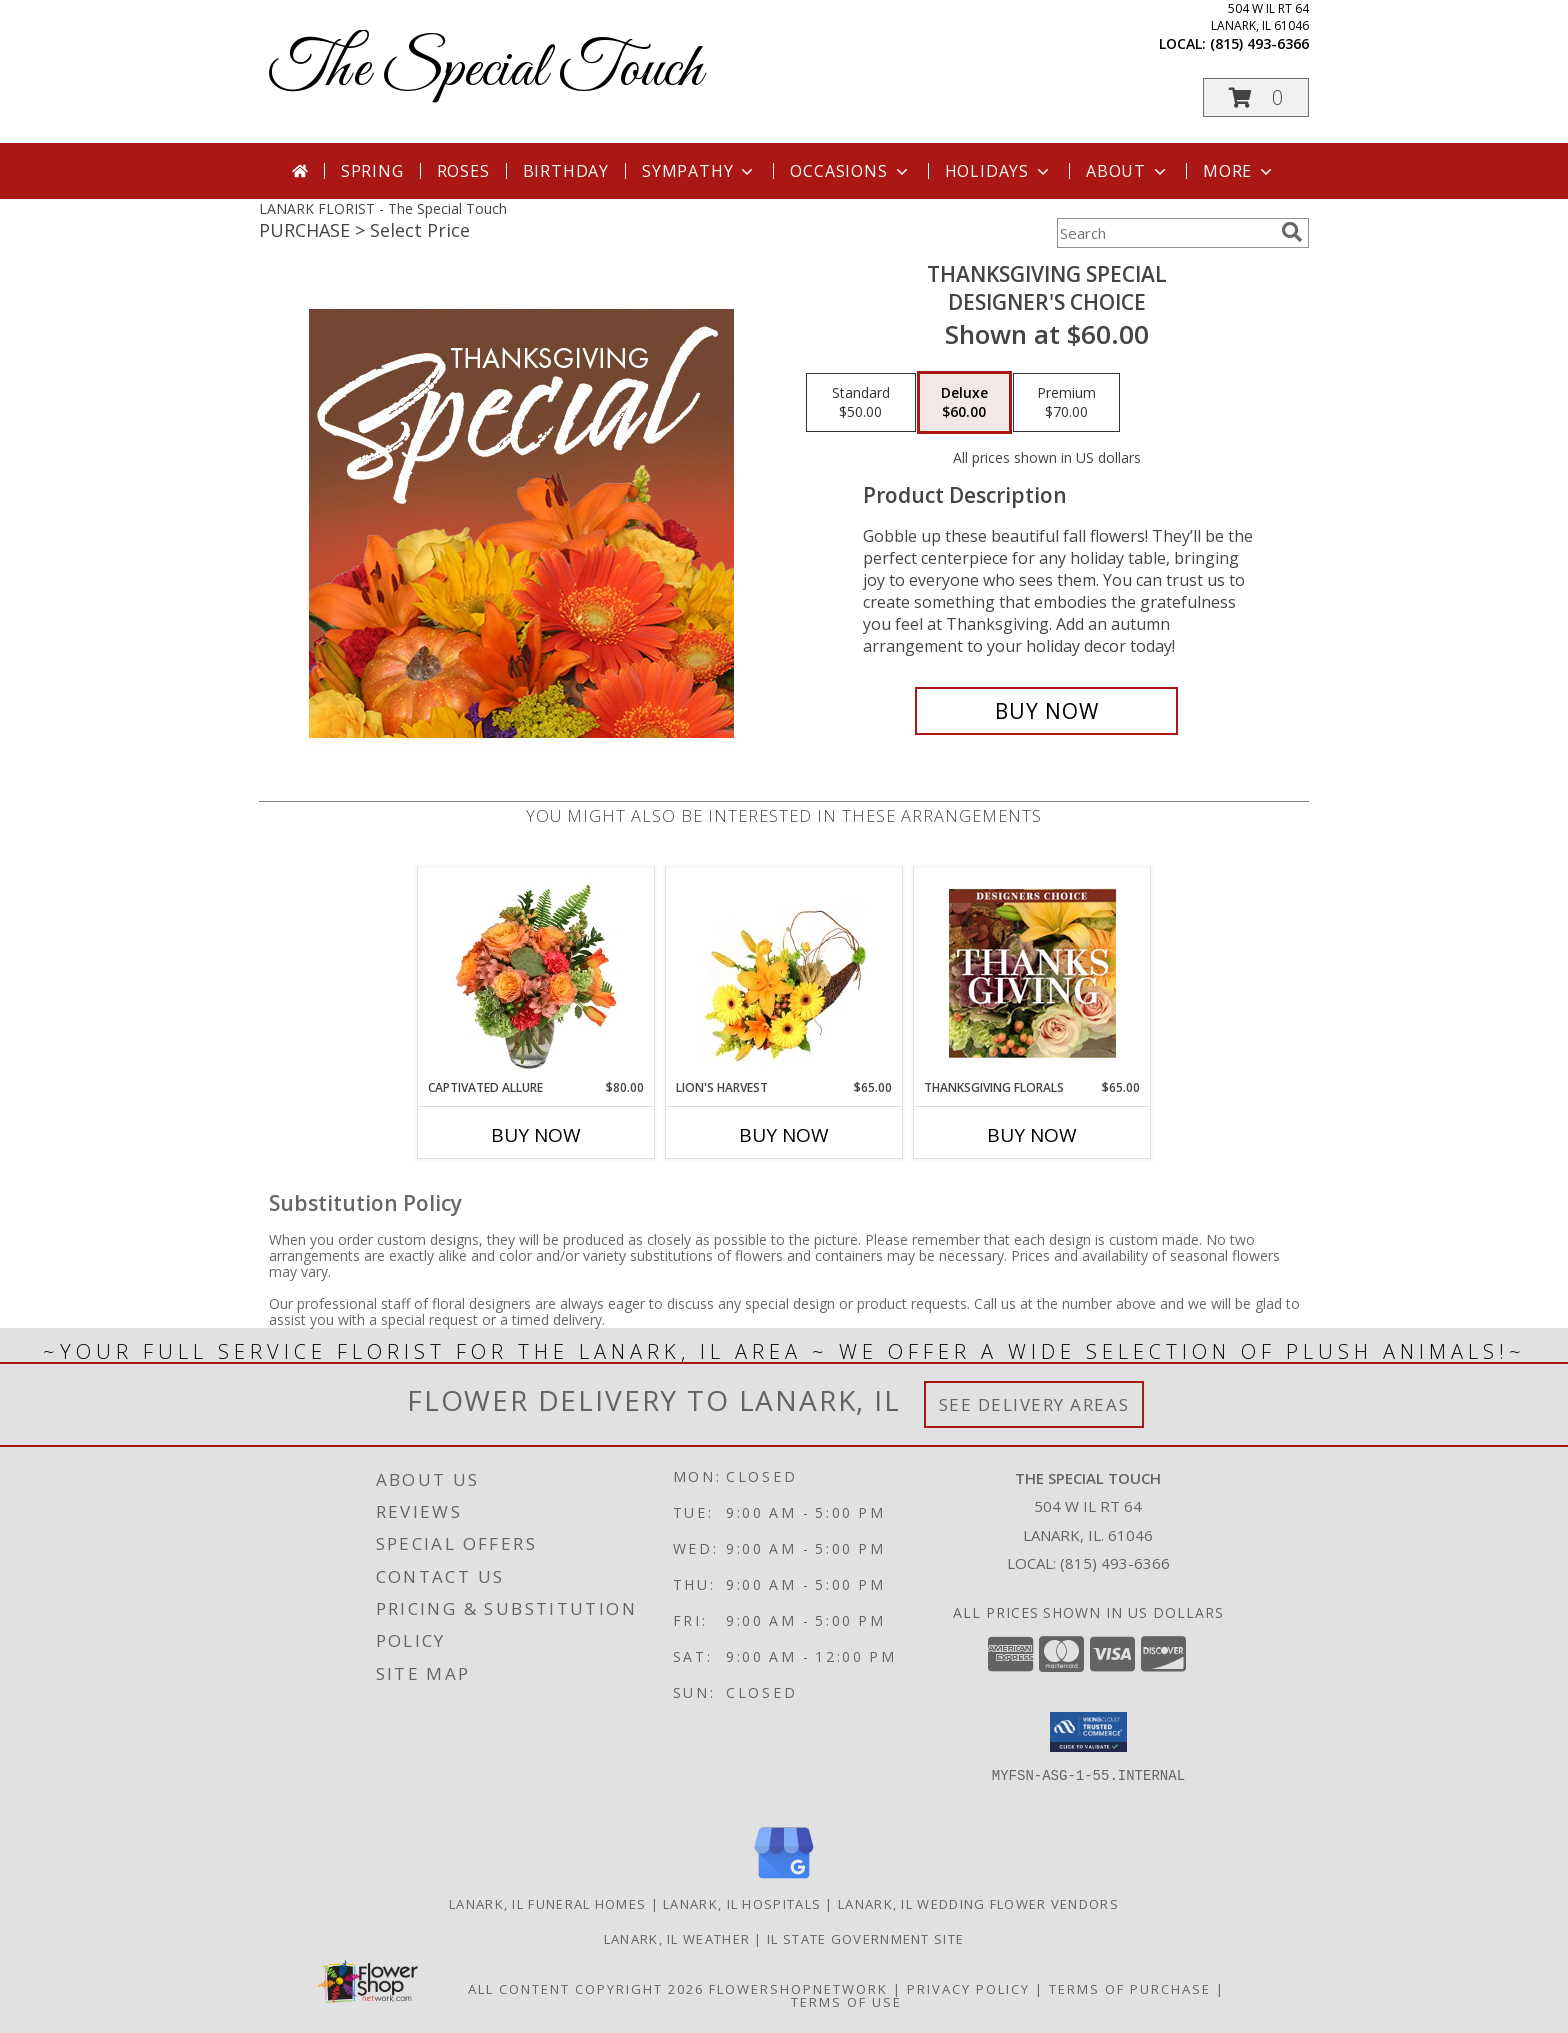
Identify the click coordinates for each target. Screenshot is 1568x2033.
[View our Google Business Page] (784, 1879)
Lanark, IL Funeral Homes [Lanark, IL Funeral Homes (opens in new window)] (547, 1904)
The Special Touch (485, 70)
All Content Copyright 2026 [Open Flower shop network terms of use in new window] (586, 1989)
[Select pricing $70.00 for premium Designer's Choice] (1066, 403)
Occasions (850, 171)
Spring (372, 171)
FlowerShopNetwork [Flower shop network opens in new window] (798, 1989)
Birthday (566, 171)
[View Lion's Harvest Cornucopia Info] (784, 973)
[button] (1256, 97)
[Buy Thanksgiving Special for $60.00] (1046, 711)
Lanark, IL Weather (677, 1939)
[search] (1292, 232)
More (1239, 171)
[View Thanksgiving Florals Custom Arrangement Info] (1032, 973)
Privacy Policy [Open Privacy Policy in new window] (968, 1989)
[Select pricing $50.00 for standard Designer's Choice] (861, 403)
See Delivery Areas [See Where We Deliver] (1034, 1404)
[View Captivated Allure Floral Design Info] (536, 973)
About (1128, 171)
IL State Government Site (865, 1939)
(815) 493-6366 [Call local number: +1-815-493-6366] (1259, 43)
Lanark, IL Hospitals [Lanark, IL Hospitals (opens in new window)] (742, 1904)
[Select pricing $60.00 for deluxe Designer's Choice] (964, 403)
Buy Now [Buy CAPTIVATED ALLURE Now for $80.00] (536, 1135)
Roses (463, 171)
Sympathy (699, 171)
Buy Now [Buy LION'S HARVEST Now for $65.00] (784, 1135)
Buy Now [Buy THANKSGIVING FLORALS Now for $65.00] (1032, 1135)
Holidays (999, 171)
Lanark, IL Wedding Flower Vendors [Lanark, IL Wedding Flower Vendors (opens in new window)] (978, 1904)
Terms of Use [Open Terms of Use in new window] (846, 2002)
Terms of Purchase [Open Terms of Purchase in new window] (1130, 1989)
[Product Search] (1165, 233)
